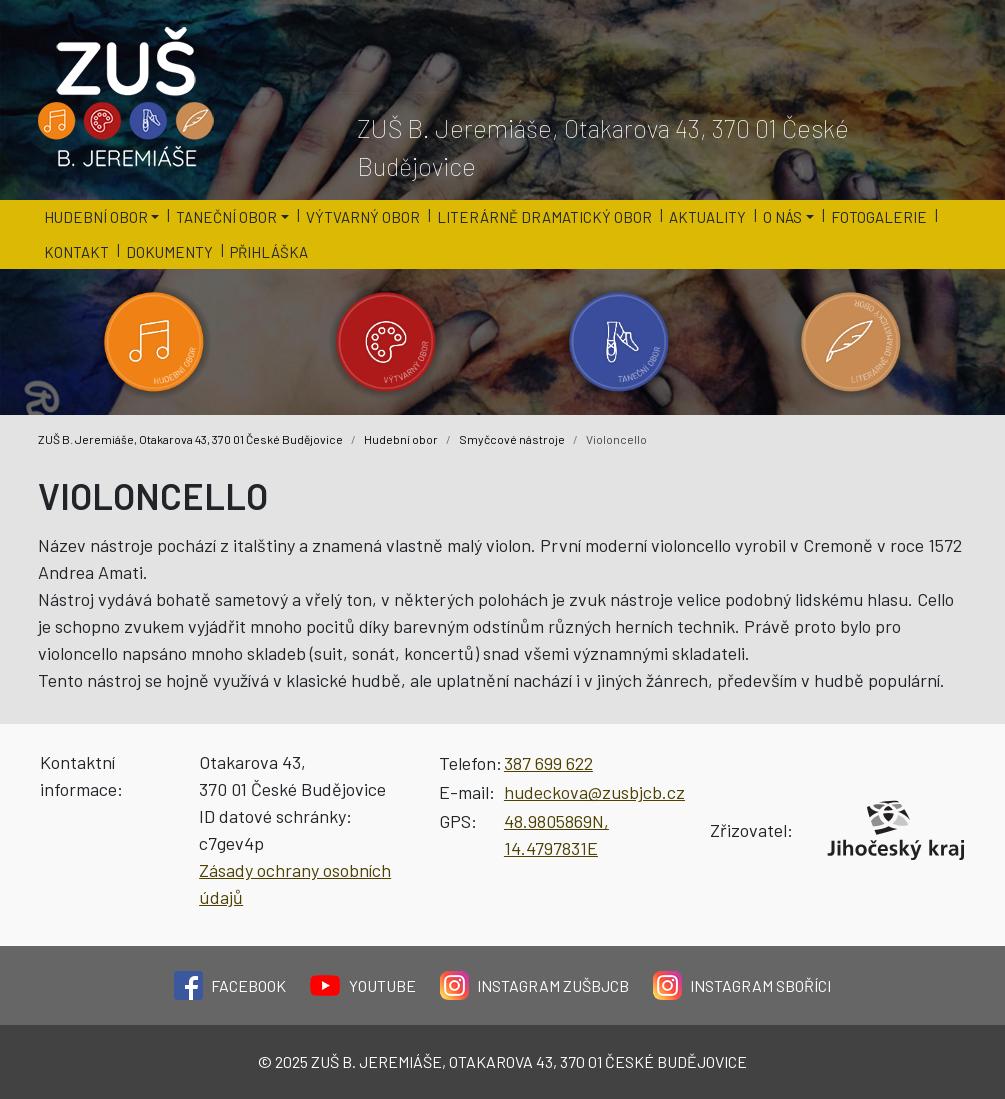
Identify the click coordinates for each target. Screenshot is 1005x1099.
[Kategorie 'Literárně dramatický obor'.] (851, 342)
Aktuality (707, 217)
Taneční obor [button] (226, 217)
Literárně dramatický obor (544, 217)
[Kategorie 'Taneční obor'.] (619, 342)
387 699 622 (548, 763)
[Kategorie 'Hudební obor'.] (154, 342)
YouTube (363, 985)
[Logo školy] (127, 98)
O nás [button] (782, 217)
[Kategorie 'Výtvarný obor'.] (386, 342)
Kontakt (76, 252)
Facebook (230, 985)
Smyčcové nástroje (512, 439)
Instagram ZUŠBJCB (534, 985)
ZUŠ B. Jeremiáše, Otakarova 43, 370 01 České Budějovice (190, 439)
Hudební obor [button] (96, 217)
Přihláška (269, 252)
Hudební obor (401, 439)
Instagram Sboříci (742, 985)
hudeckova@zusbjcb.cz (594, 792)
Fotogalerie (879, 217)
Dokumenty (169, 252)
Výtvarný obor (363, 217)
